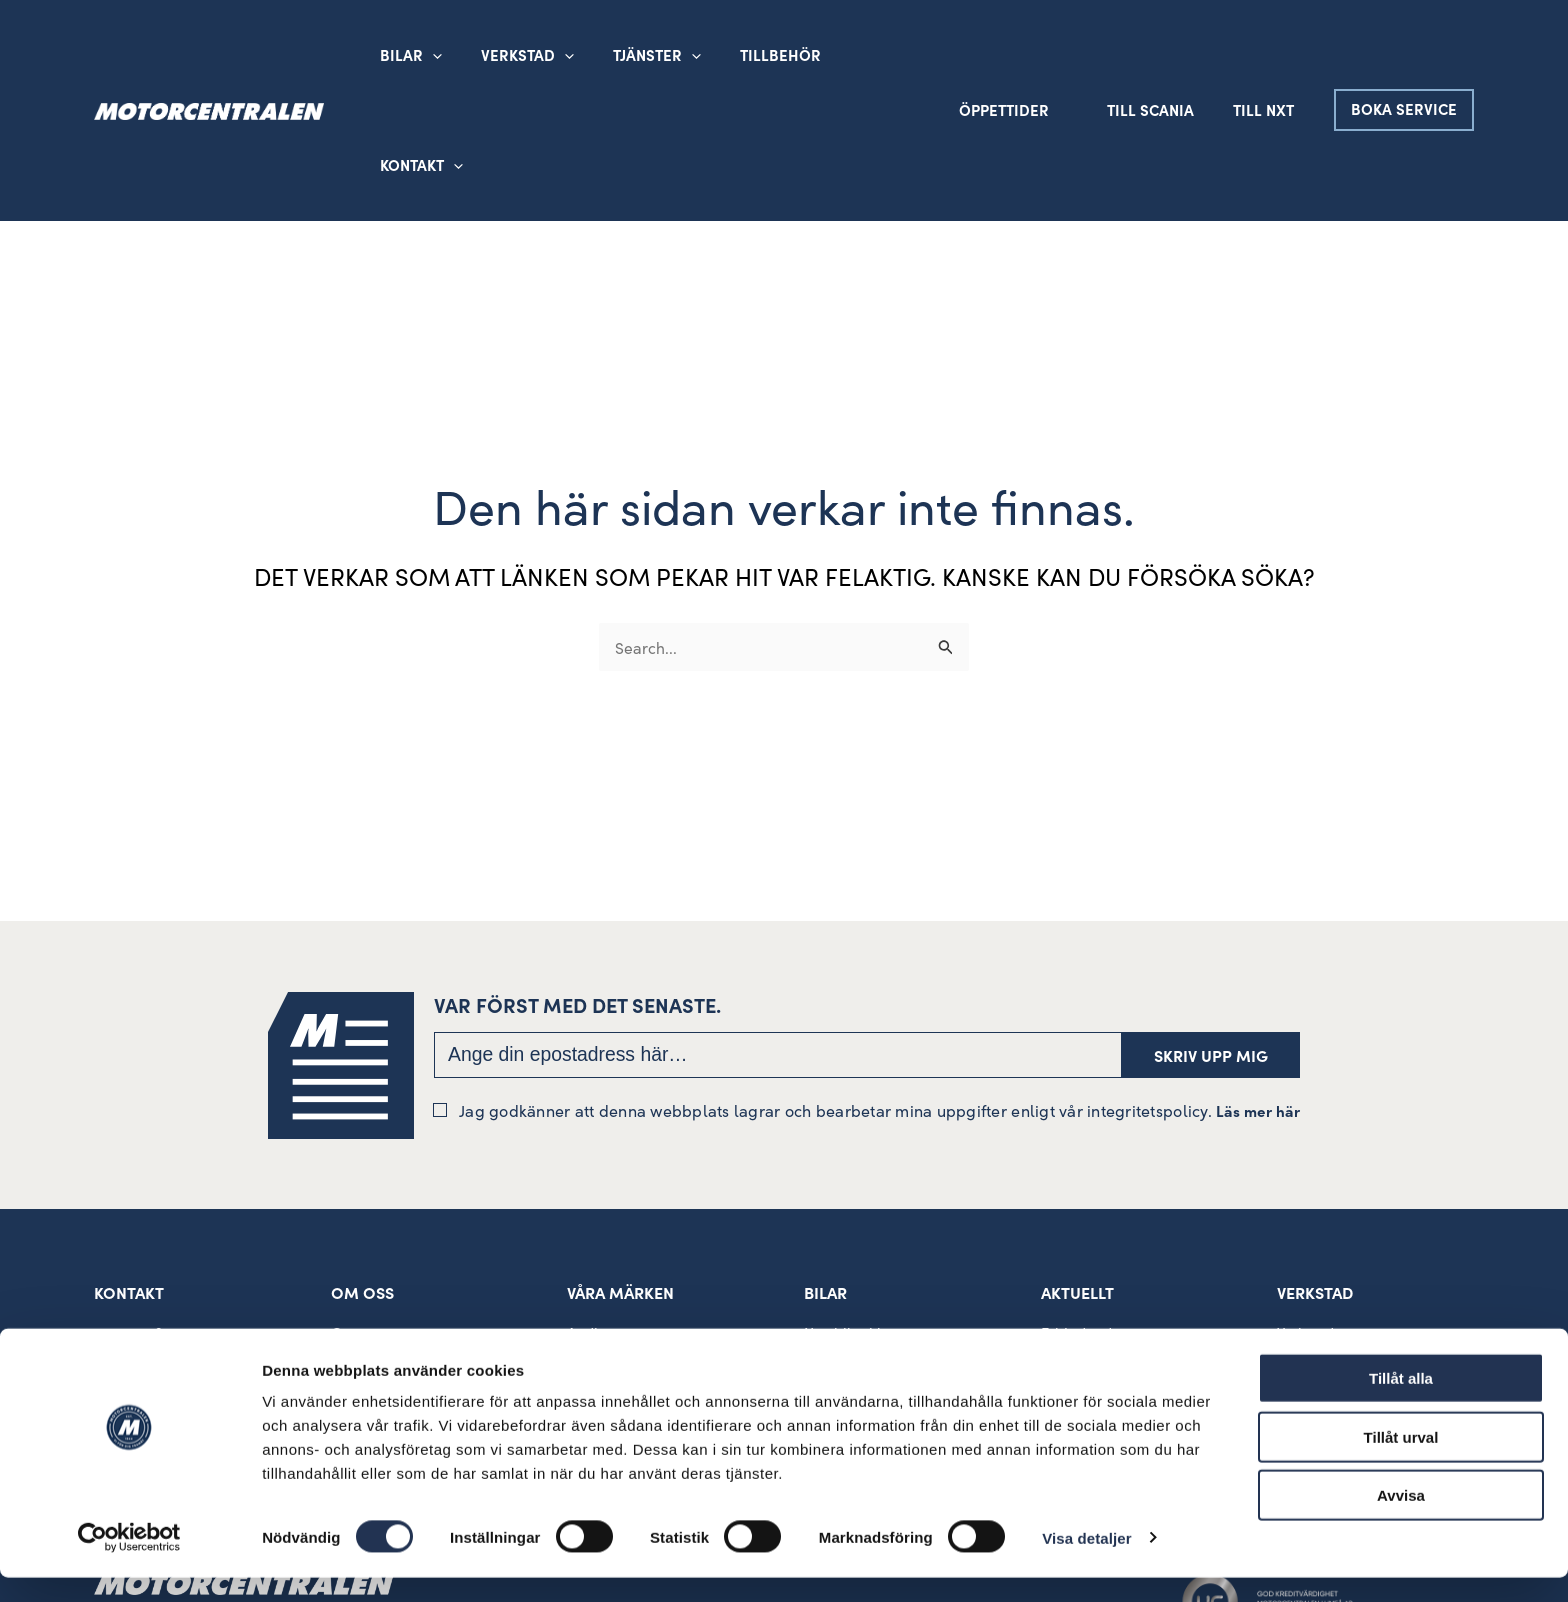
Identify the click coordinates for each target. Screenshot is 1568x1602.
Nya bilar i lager (858, 1223)
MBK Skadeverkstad (1344, 1251)
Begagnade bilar (860, 1251)
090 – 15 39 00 (144, 1222)
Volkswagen (607, 1278)
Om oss (357, 1223)
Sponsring (366, 1278)
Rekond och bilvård (1343, 1306)
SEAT (583, 1333)
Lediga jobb (1081, 1278)
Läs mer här (1258, 1000)
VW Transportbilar (628, 1306)
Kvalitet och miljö (390, 1251)
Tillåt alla (1401, 1402)
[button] (550, 55)
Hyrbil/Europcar (860, 1278)
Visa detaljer (1086, 1562)
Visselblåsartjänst (390, 1306)
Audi (582, 1223)
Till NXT (1268, 54)
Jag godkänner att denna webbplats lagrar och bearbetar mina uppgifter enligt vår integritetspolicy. (867, 999)
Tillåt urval (1401, 1461)
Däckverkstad (1323, 1333)
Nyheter (1068, 1251)
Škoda (588, 1251)
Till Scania (1164, 54)
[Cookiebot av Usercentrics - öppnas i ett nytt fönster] (129, 1563)
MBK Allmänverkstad (1347, 1278)
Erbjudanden (1085, 1223)
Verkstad (1305, 1223)
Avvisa (1401, 1519)
